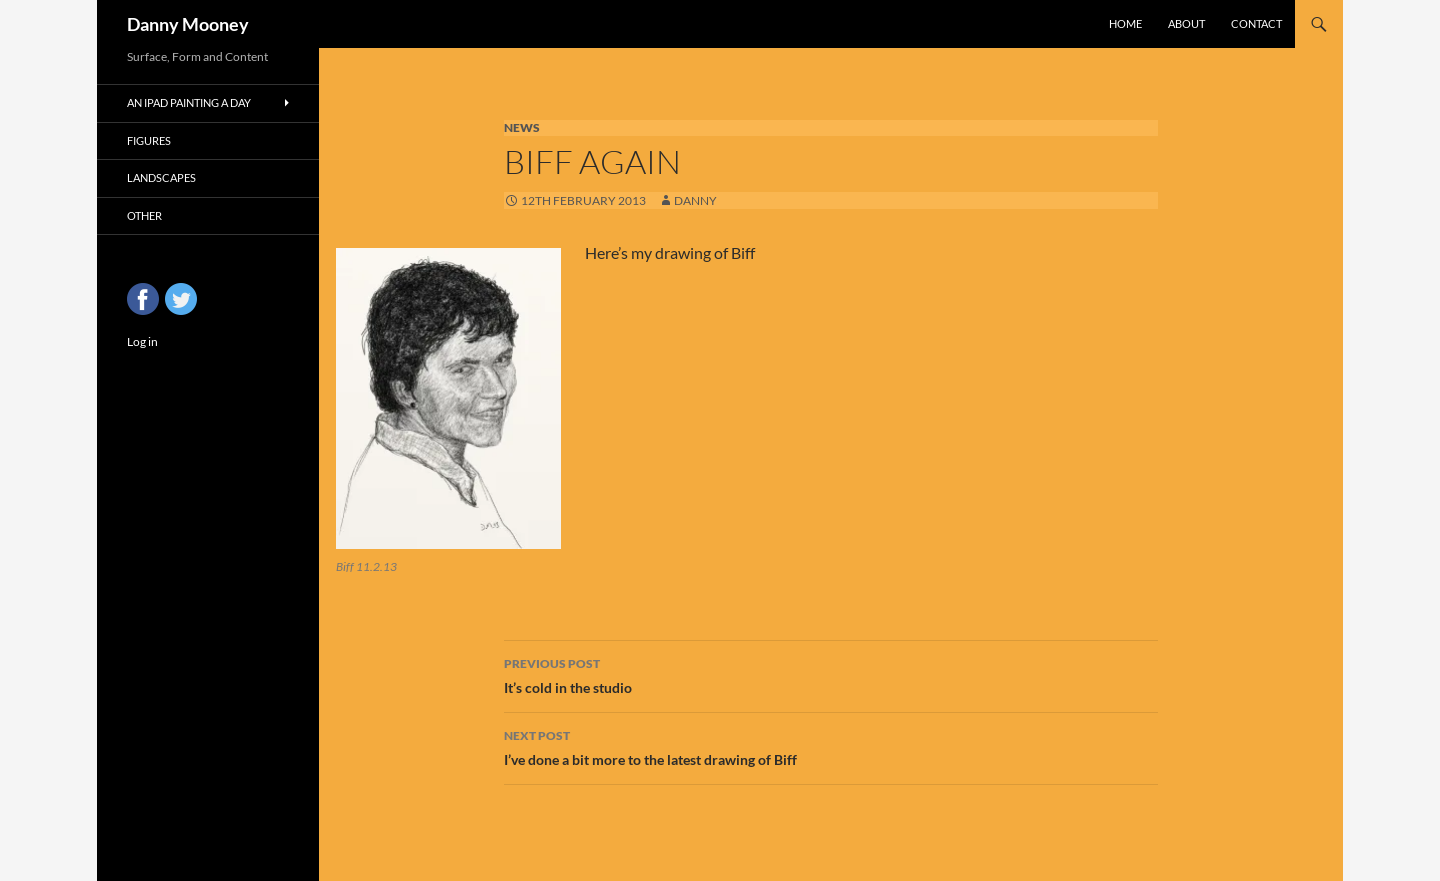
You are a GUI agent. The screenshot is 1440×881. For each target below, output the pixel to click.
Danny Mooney (188, 24)
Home (1125, 23)
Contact (1256, 23)
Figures (149, 140)
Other (144, 215)
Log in (142, 341)
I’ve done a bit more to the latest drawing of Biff (831, 746)
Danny (695, 200)
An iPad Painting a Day (189, 102)
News (522, 127)
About (1186, 23)
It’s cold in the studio (831, 674)
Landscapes (161, 177)
